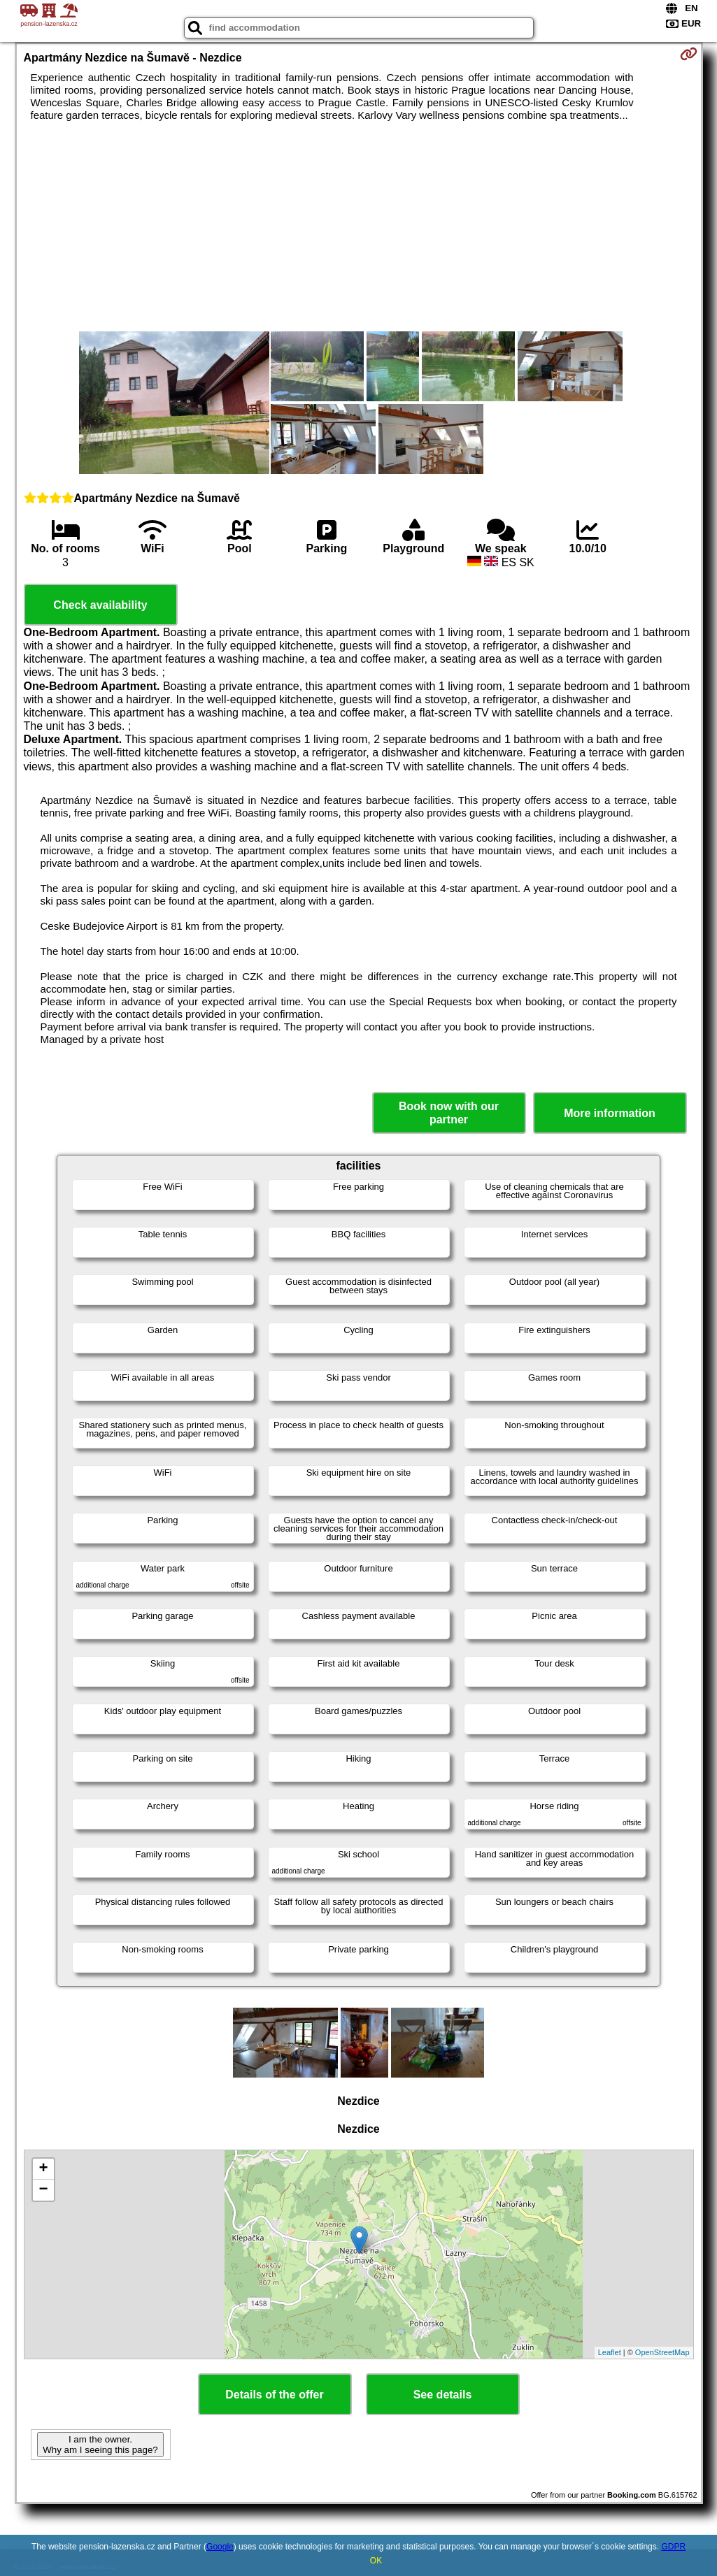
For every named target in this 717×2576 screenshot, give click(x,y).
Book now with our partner (449, 1112)
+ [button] (43, 2169)
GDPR (673, 2547)
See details (442, 2395)
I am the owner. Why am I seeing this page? (100, 2444)
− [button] (43, 2190)
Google (220, 2547)
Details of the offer (274, 2395)
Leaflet (609, 2352)
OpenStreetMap (662, 2352)
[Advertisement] (359, 226)
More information (609, 1113)
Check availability (100, 605)
